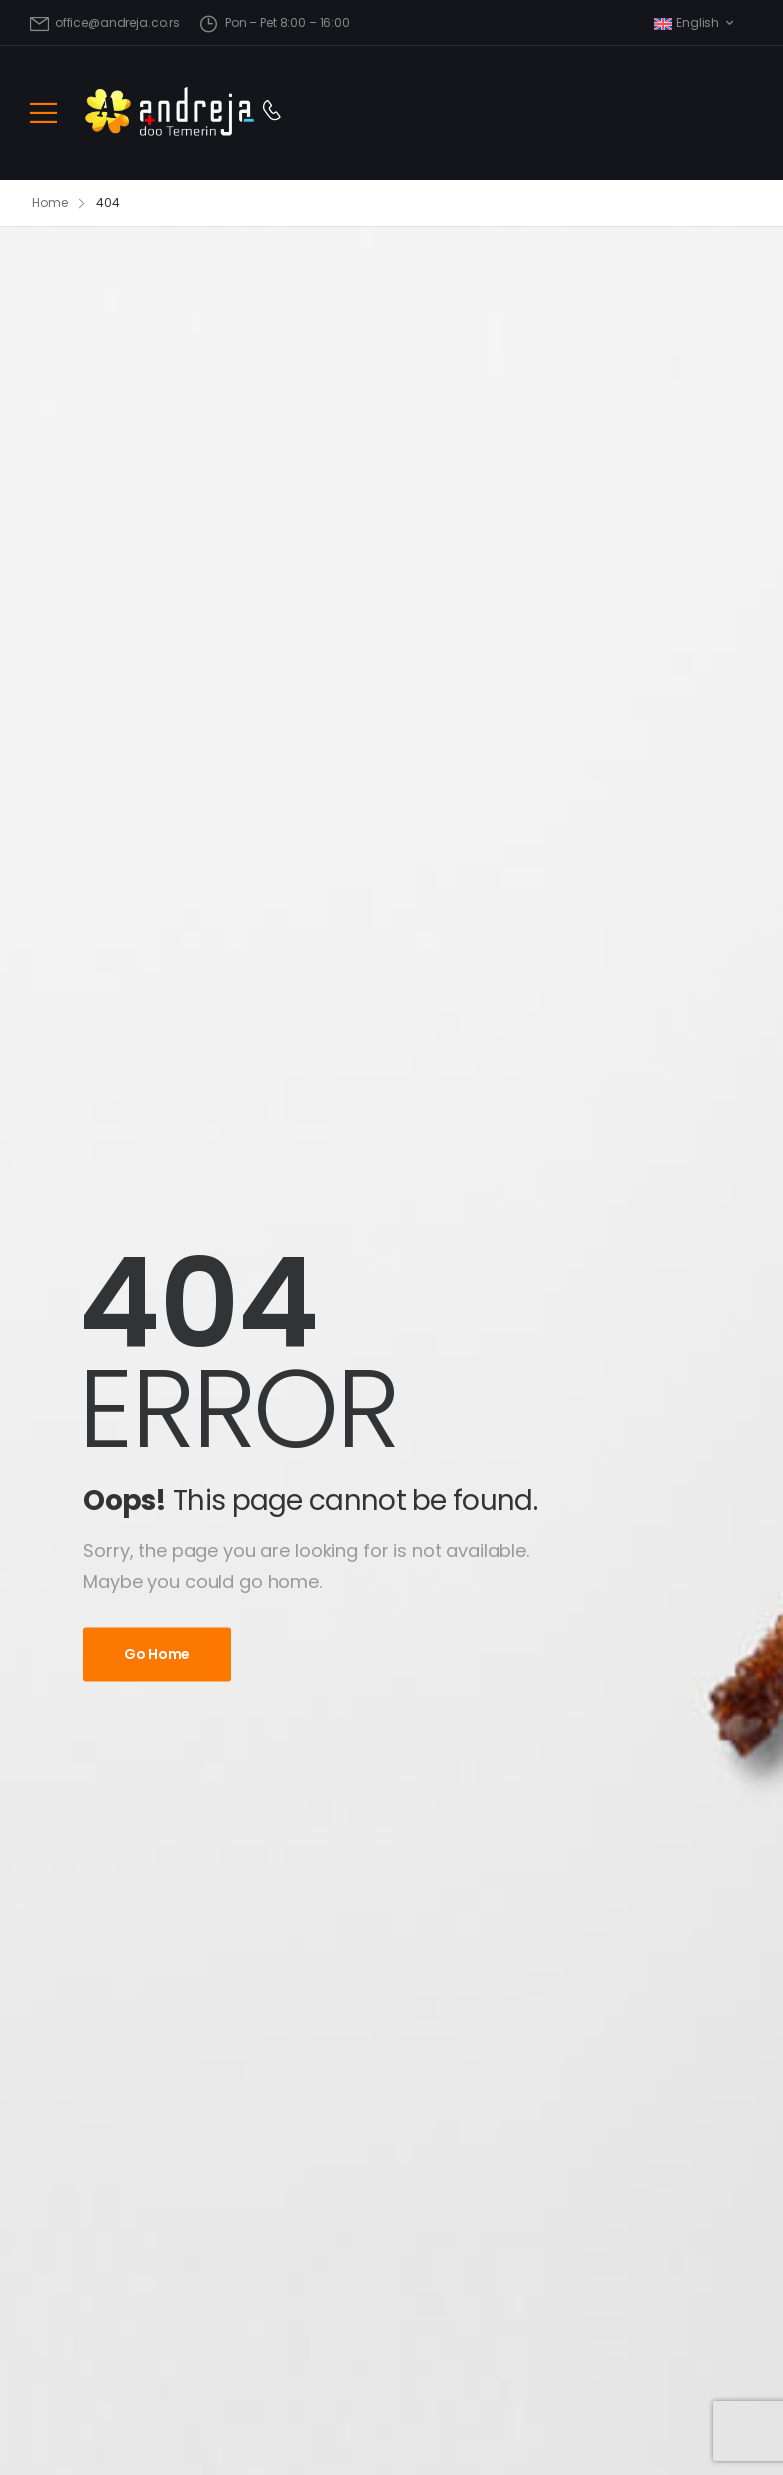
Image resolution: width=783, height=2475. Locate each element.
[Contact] (271, 112)
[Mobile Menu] (43, 112)
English (686, 22)
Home (50, 202)
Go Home (157, 1654)
